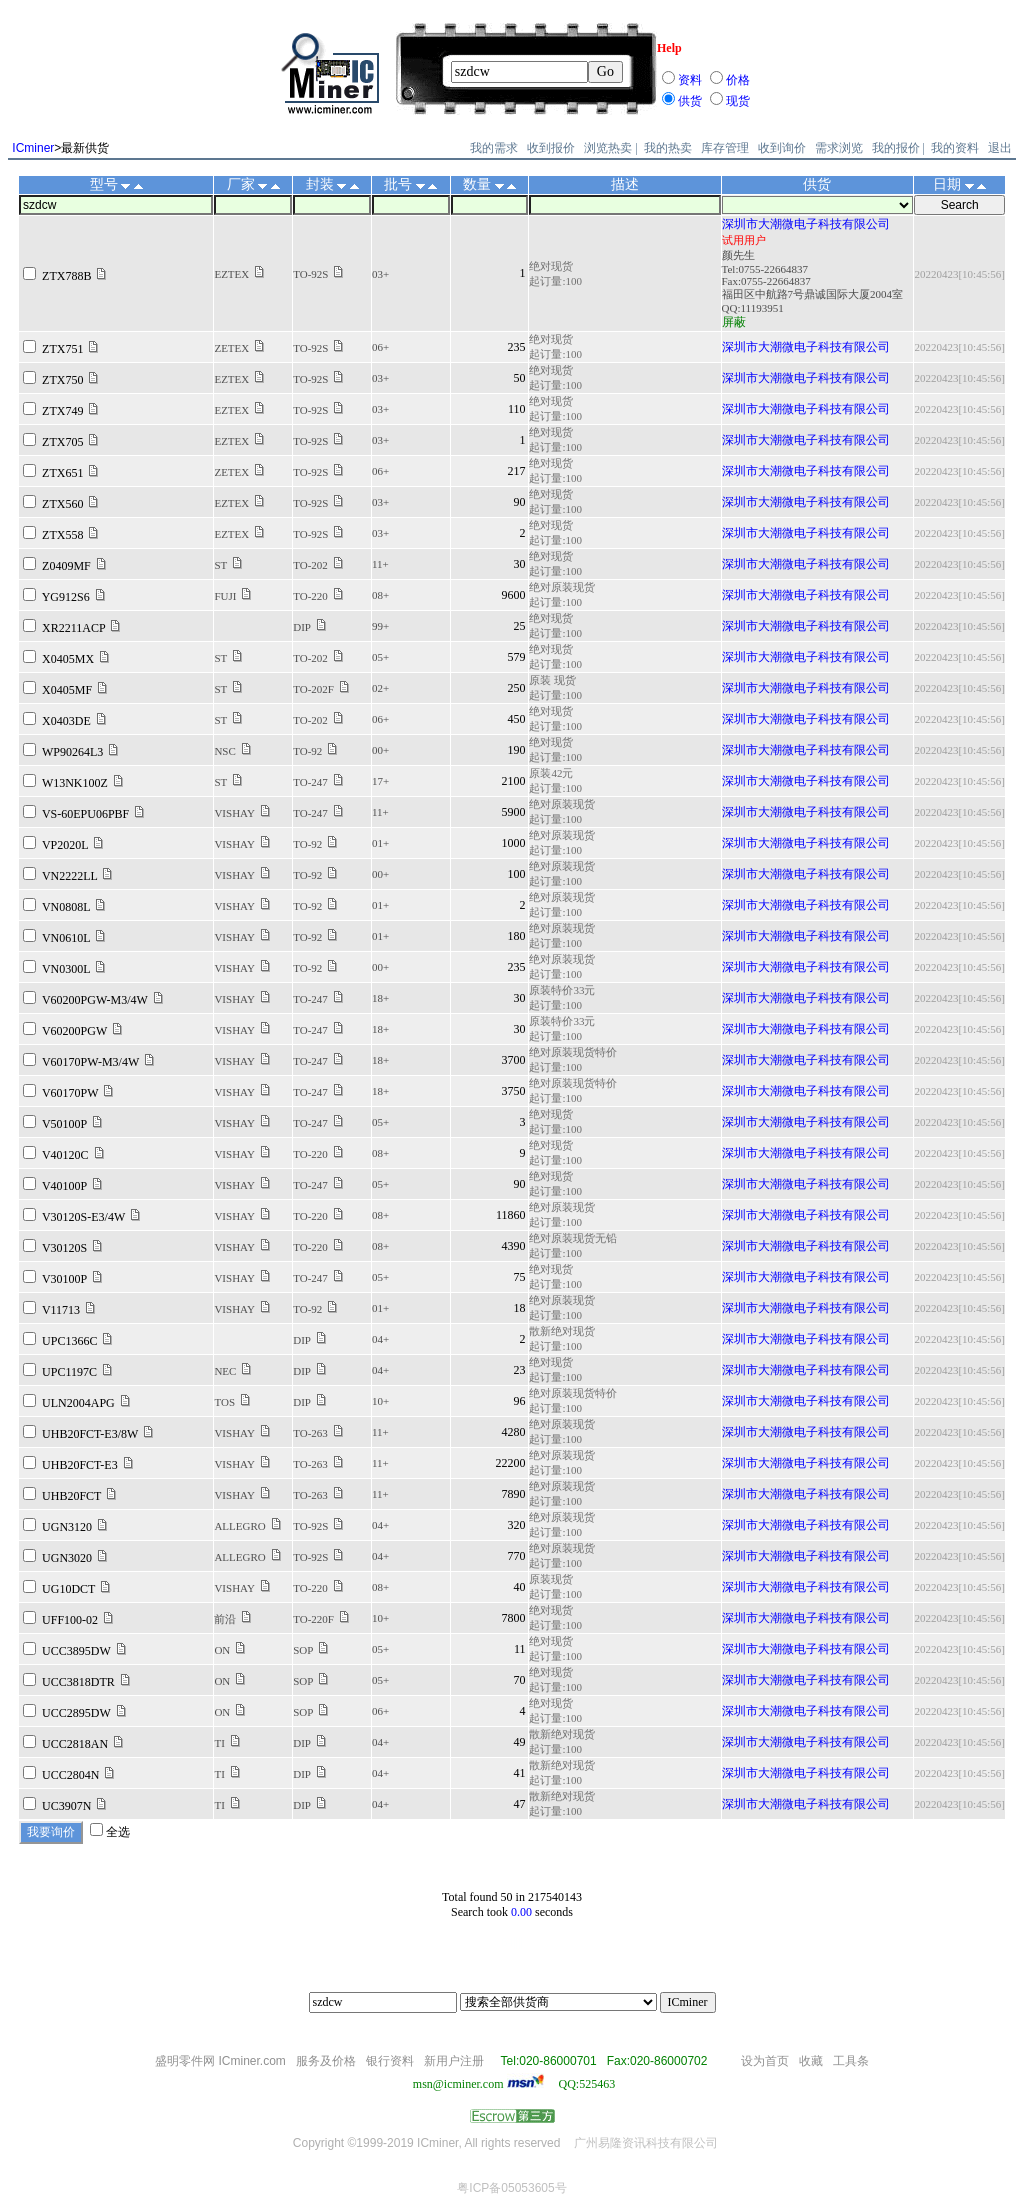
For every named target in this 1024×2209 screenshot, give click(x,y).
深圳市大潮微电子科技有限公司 (806, 224)
